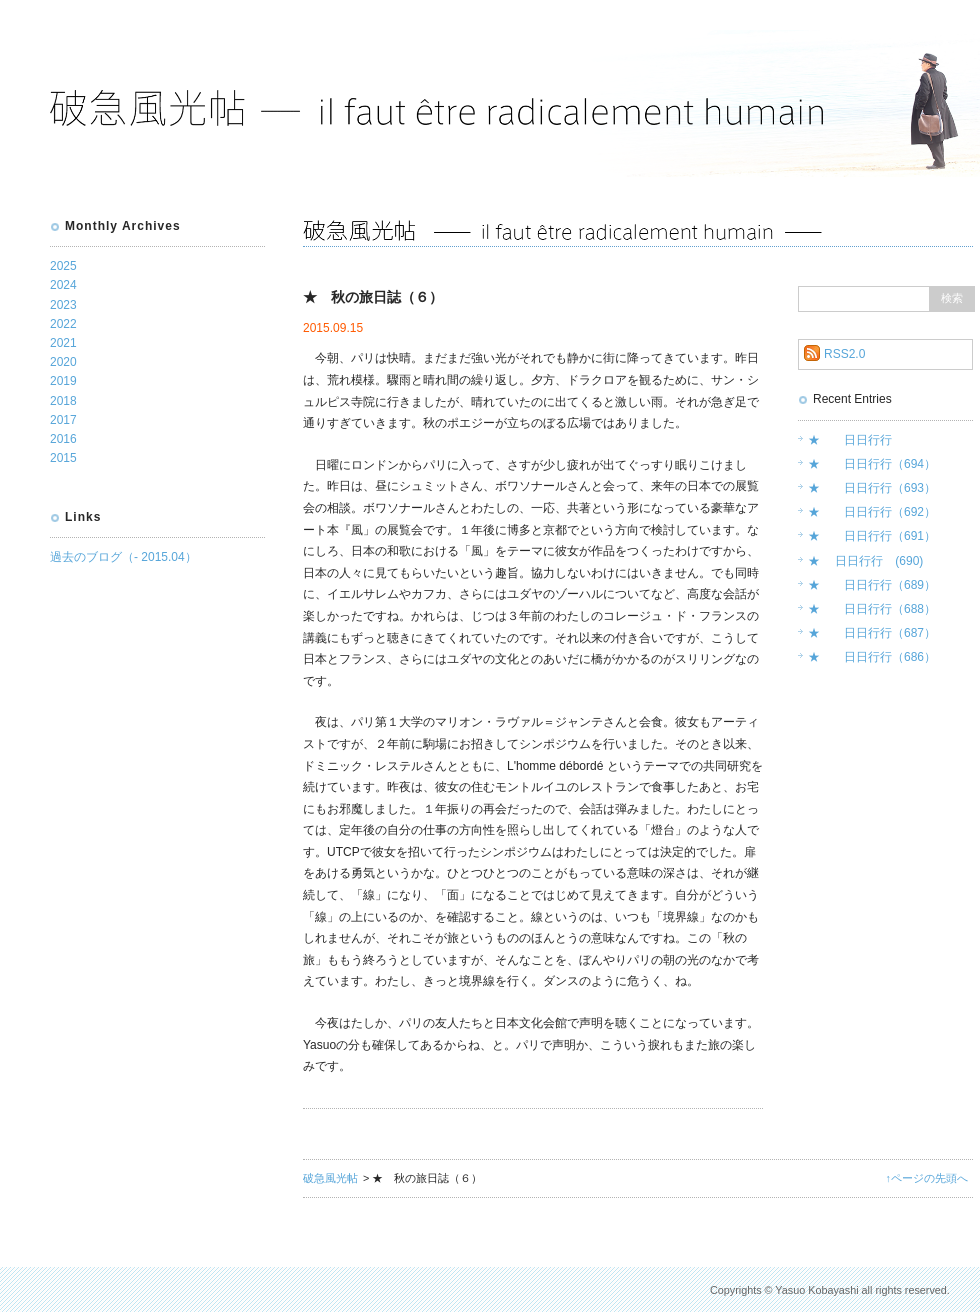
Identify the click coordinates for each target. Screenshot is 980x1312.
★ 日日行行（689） (872, 585)
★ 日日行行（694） (872, 464)
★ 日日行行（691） (872, 536)
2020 (63, 362)
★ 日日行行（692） (872, 512)
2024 (63, 285)
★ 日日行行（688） (872, 609)
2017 (63, 420)
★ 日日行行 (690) (865, 561)
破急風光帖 (330, 1178)
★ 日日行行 (850, 440)
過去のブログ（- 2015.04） (123, 557)
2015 (63, 458)
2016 (63, 439)
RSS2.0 (844, 354)
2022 (63, 324)
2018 (63, 401)
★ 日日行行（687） (872, 633)
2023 (63, 305)
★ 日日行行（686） (872, 657)
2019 (63, 381)
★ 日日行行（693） (872, 488)
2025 (63, 266)
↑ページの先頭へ (927, 1178)
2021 (63, 343)
